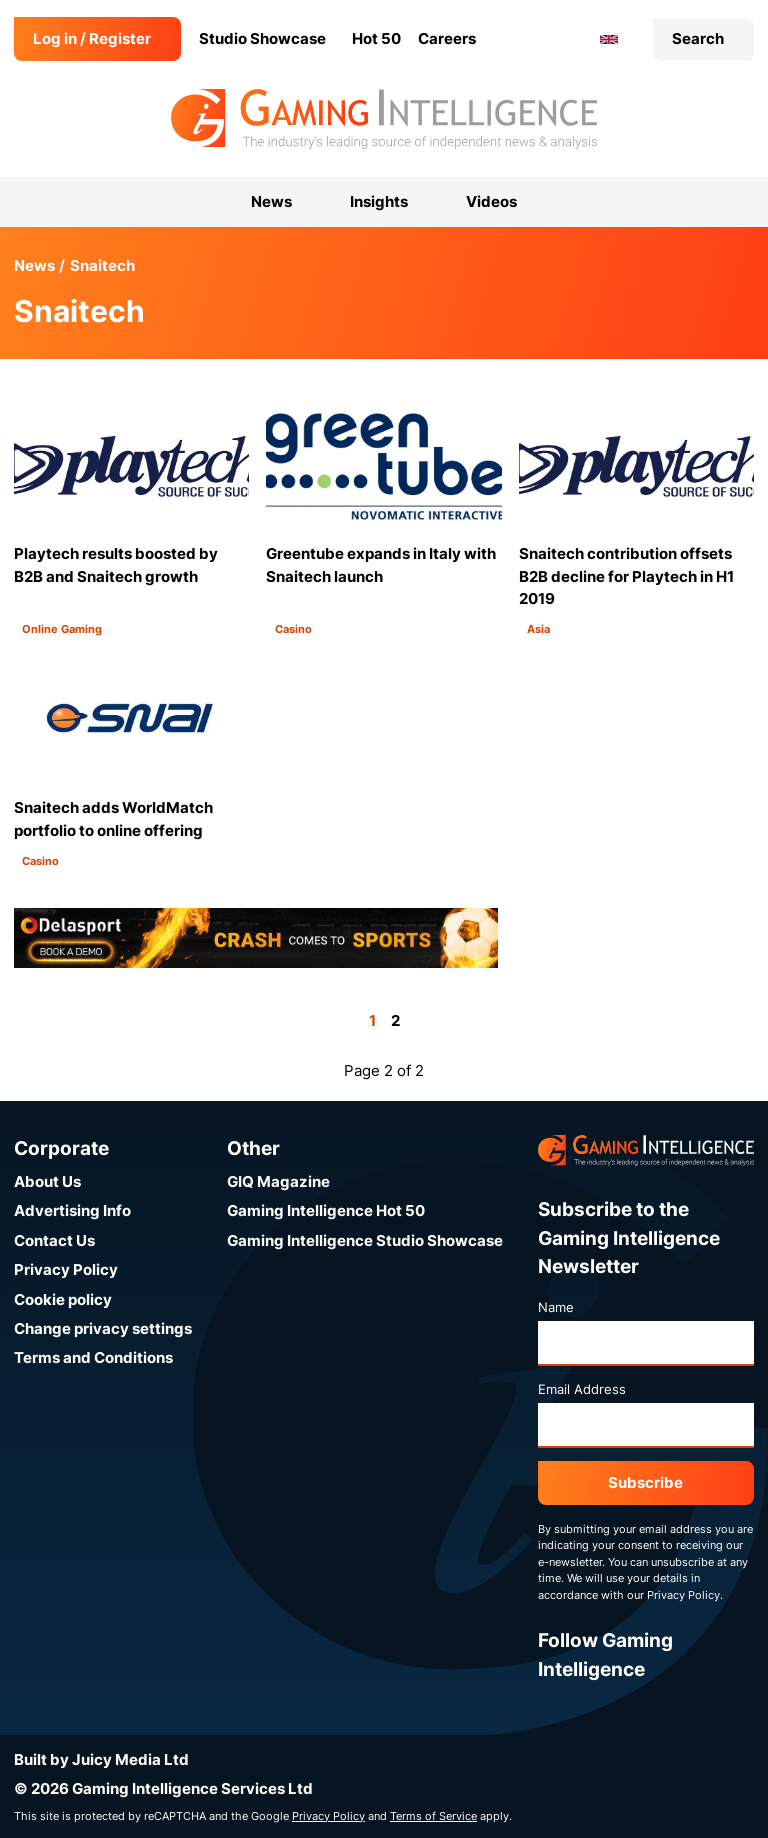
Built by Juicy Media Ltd (101, 1759)
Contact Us (54, 1240)
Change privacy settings (103, 1328)
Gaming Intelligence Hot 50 (326, 1210)
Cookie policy (63, 1299)
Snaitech (102, 265)
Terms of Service (433, 1816)
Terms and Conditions (93, 1357)
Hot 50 (376, 38)
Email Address (582, 1389)
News (34, 265)
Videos (491, 201)
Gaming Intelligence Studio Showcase (365, 1240)
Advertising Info (72, 1210)
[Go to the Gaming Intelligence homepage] (383, 119)
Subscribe (645, 1482)
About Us (47, 1181)
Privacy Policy (66, 1269)
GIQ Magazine (278, 1181)
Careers (447, 38)
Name (556, 1307)
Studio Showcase (262, 38)
